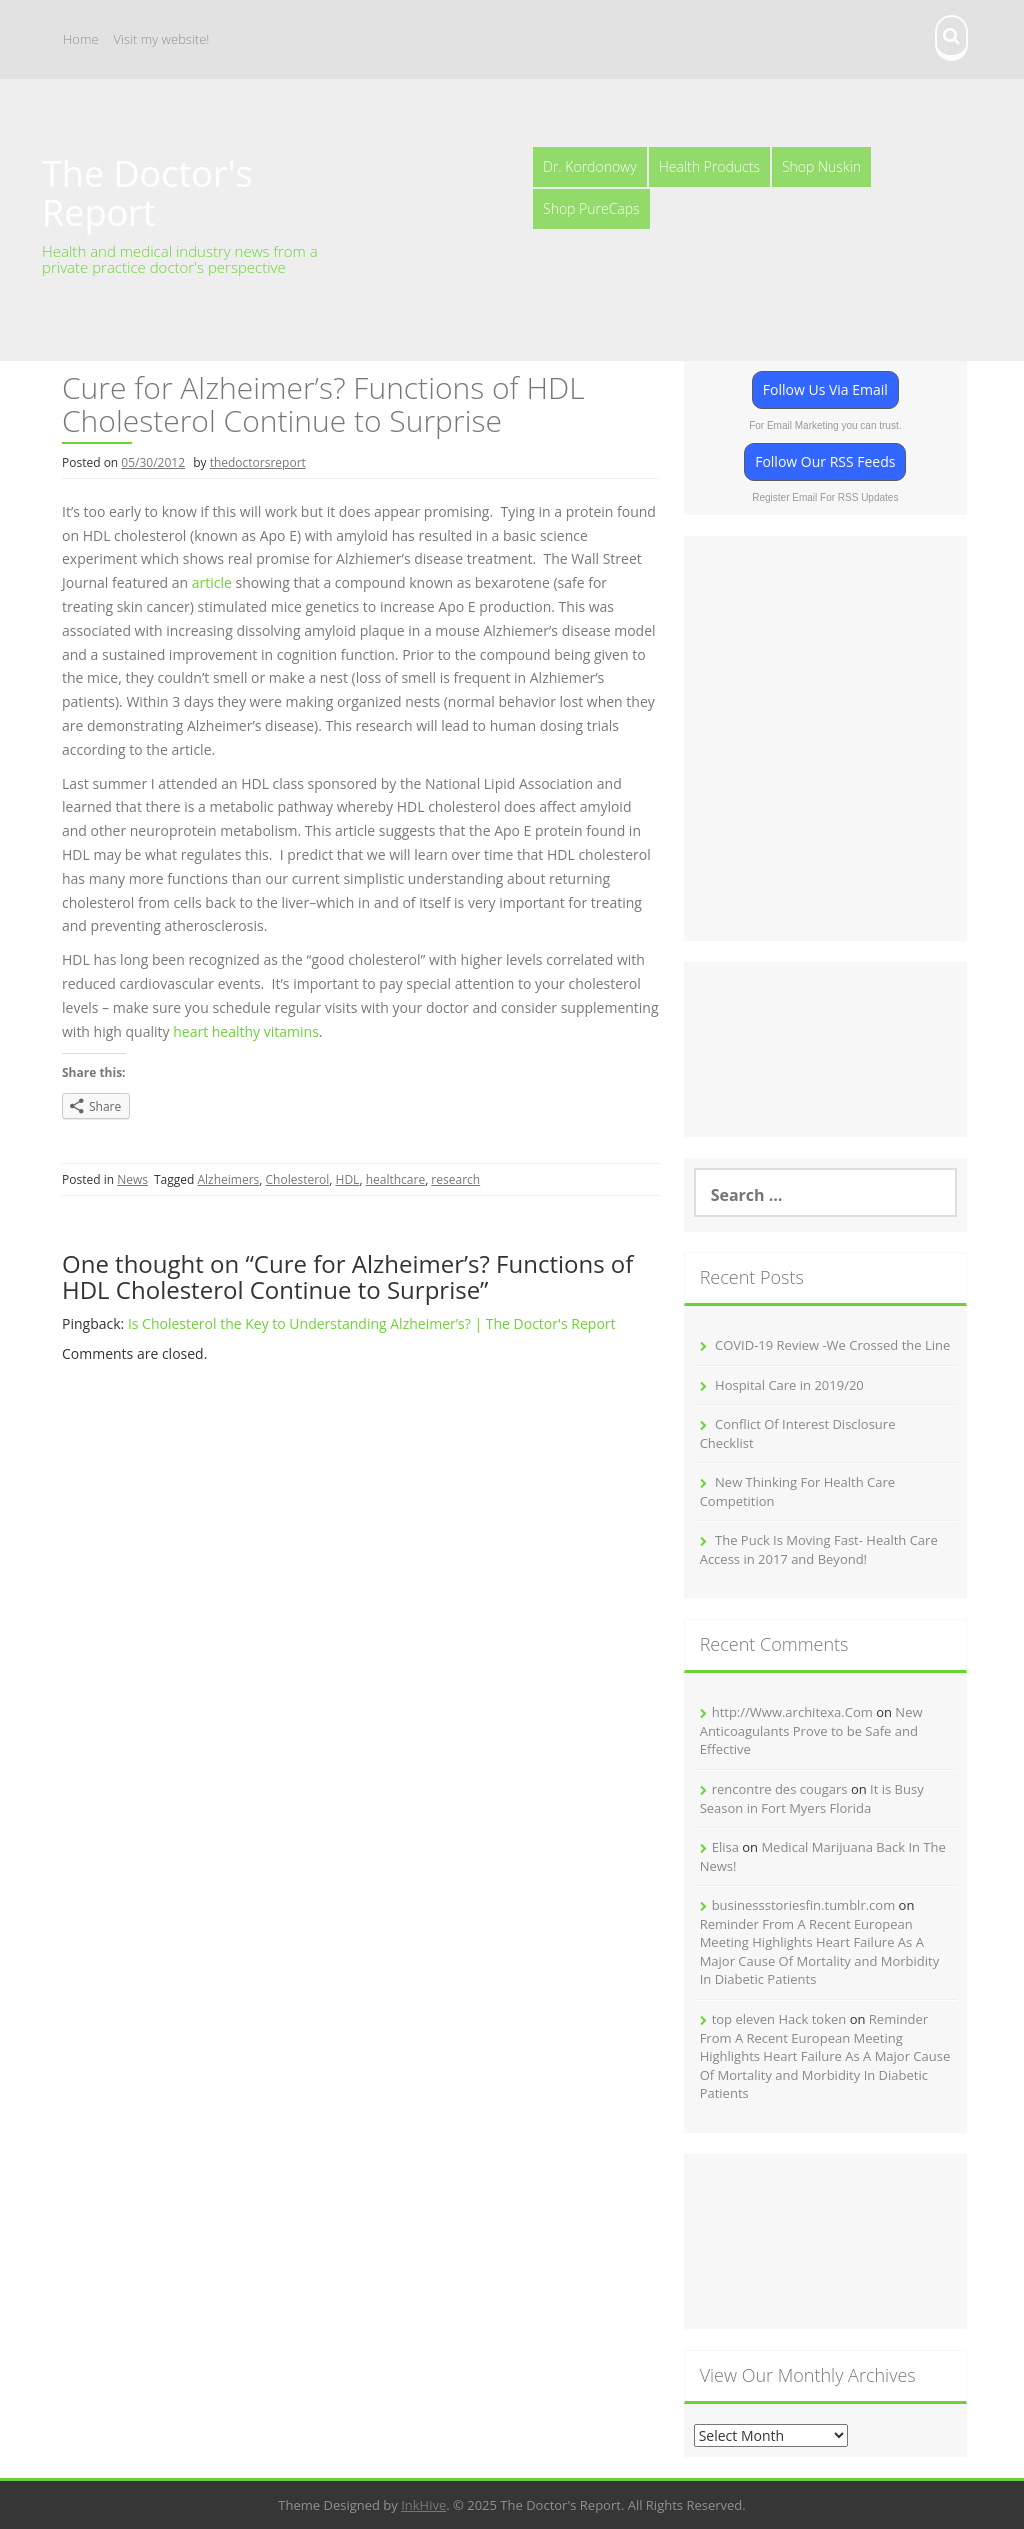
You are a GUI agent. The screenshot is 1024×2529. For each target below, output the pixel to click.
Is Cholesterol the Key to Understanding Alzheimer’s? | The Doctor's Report (372, 1323)
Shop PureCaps (591, 208)
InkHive (423, 2505)
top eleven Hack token (779, 2019)
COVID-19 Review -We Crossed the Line (832, 1345)
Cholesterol (298, 1179)
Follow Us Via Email (825, 389)
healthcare (396, 1179)
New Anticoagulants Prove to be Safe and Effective (811, 1730)
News (132, 1179)
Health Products (709, 166)
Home (81, 39)
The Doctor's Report (147, 193)
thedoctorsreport (258, 462)
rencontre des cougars (780, 1789)
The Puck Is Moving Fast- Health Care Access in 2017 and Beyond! (819, 1549)
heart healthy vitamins (246, 1031)
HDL (348, 1179)
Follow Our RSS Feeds (825, 461)
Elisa (725, 1847)
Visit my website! (162, 39)
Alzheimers (228, 1179)
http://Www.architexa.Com (792, 1712)
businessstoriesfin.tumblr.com (804, 1905)
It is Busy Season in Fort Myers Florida (812, 1798)
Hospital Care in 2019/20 (789, 1385)
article (212, 582)
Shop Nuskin (821, 166)
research (455, 1179)
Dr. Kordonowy (590, 166)
